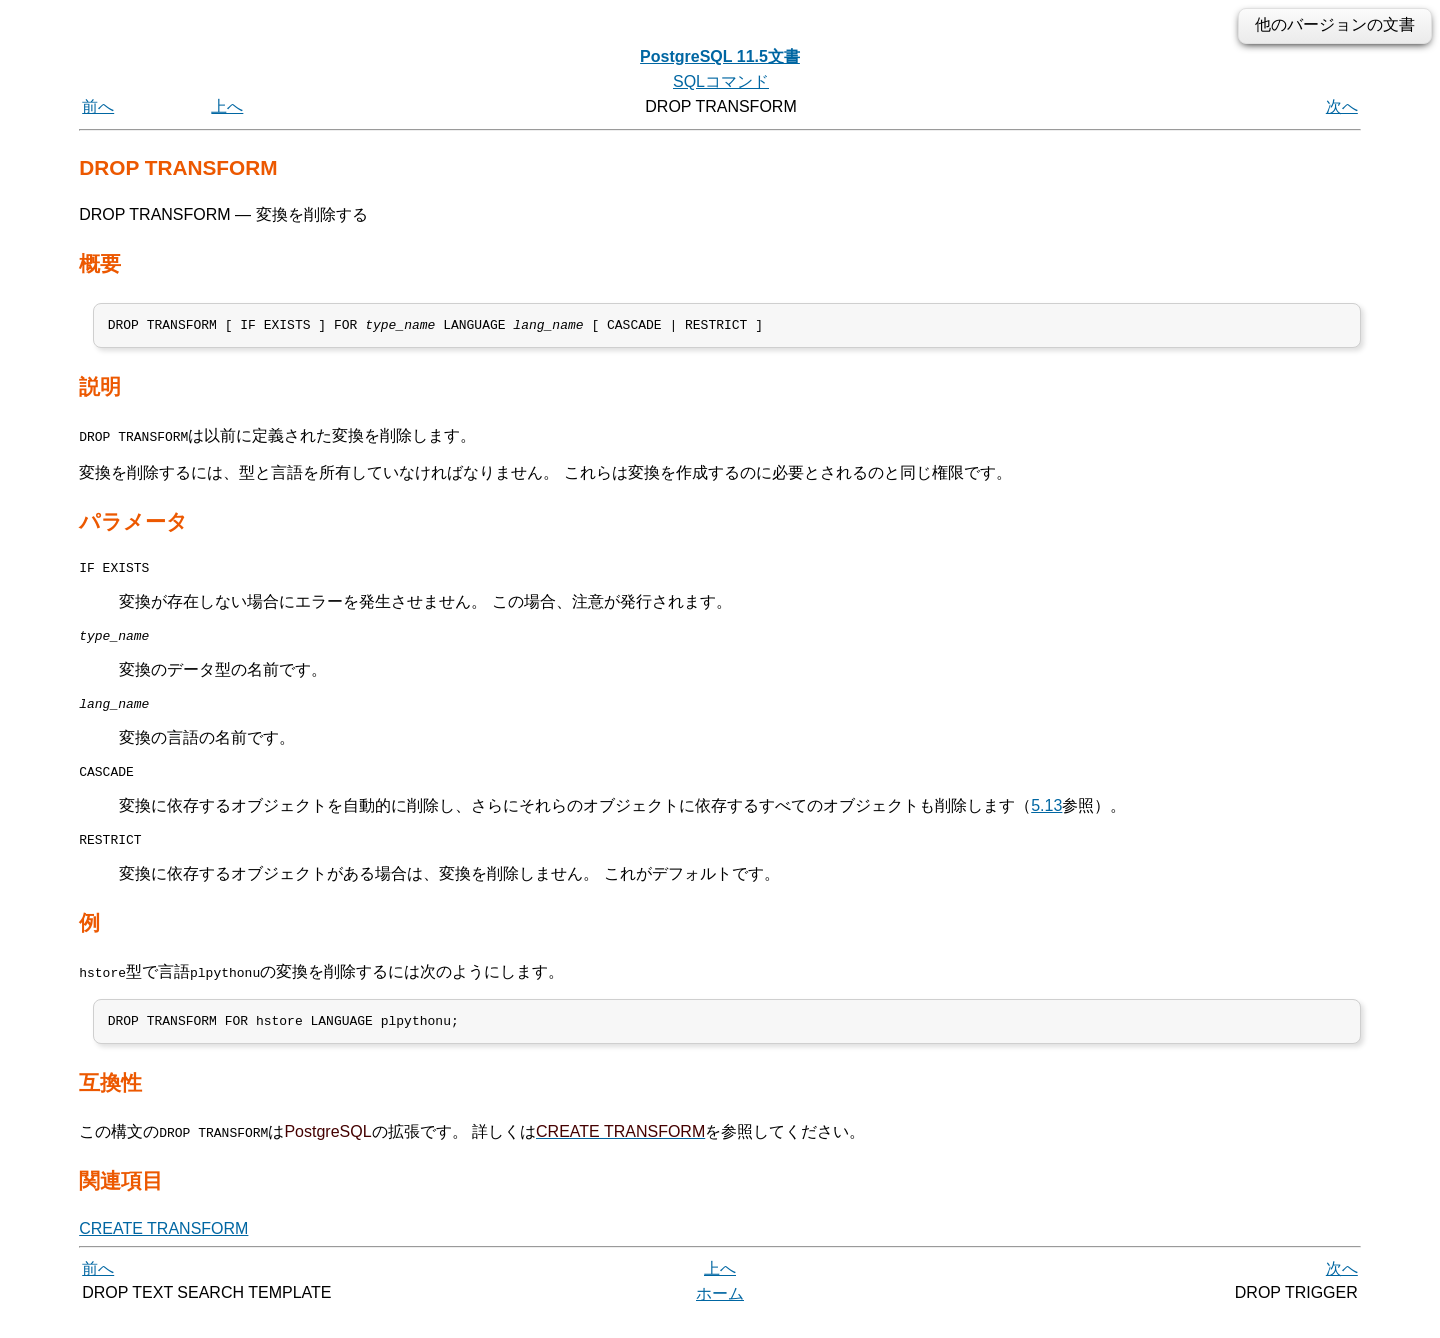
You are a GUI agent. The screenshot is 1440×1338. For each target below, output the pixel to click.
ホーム (720, 1315)
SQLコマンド (721, 81)
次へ (1342, 106)
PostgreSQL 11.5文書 (720, 56)
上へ (227, 106)
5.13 (1046, 820)
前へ (98, 106)
